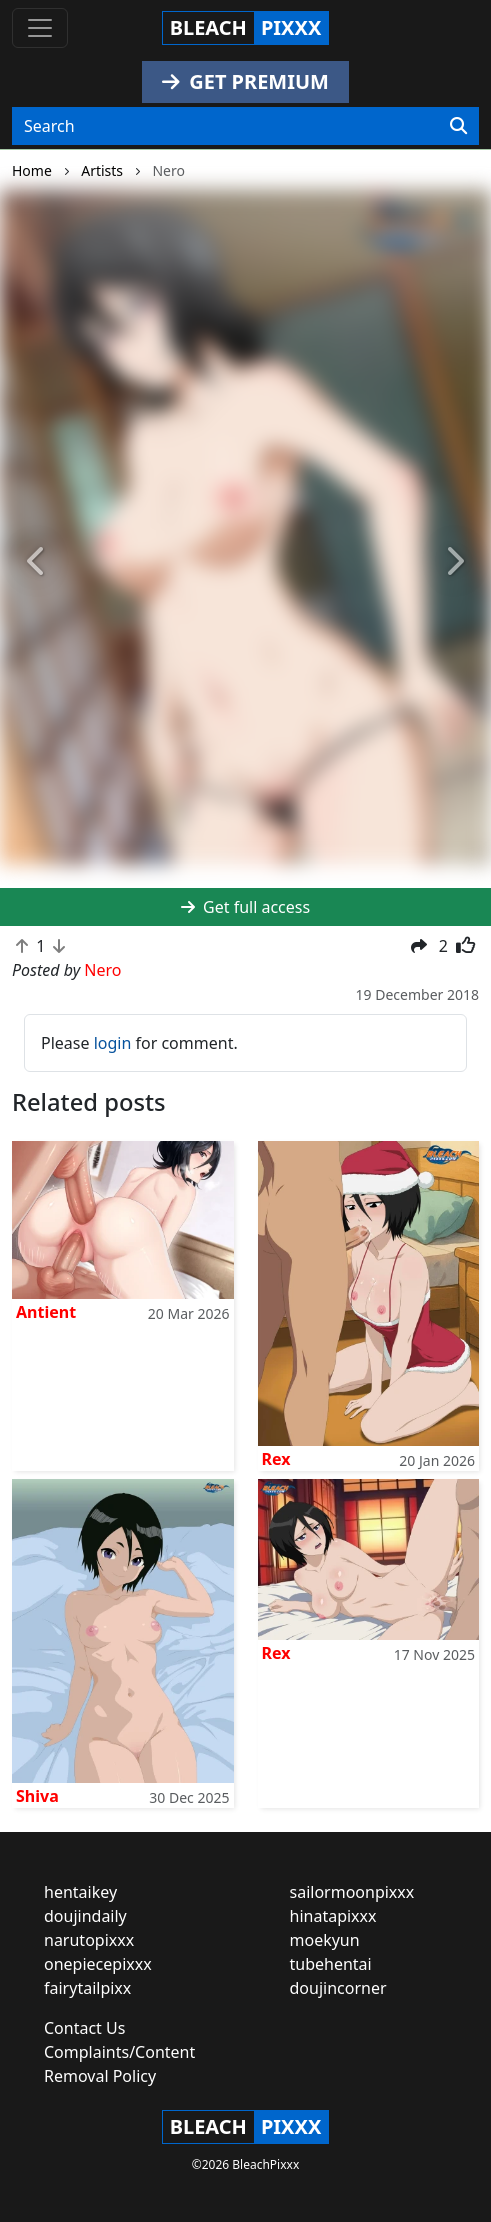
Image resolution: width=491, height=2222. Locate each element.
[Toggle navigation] (40, 28)
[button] (37, 562)
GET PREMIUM (245, 81)
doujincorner (338, 1988)
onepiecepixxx (98, 1964)
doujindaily (85, 1916)
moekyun (325, 1940)
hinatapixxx (333, 1916)
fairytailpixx (87, 1988)
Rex (276, 1459)
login (113, 1043)
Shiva (37, 1796)
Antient (46, 1312)
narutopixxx (89, 1940)
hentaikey (80, 1892)
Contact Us (84, 2028)
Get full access (245, 907)
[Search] (458, 126)
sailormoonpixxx (352, 1892)
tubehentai (331, 1964)
